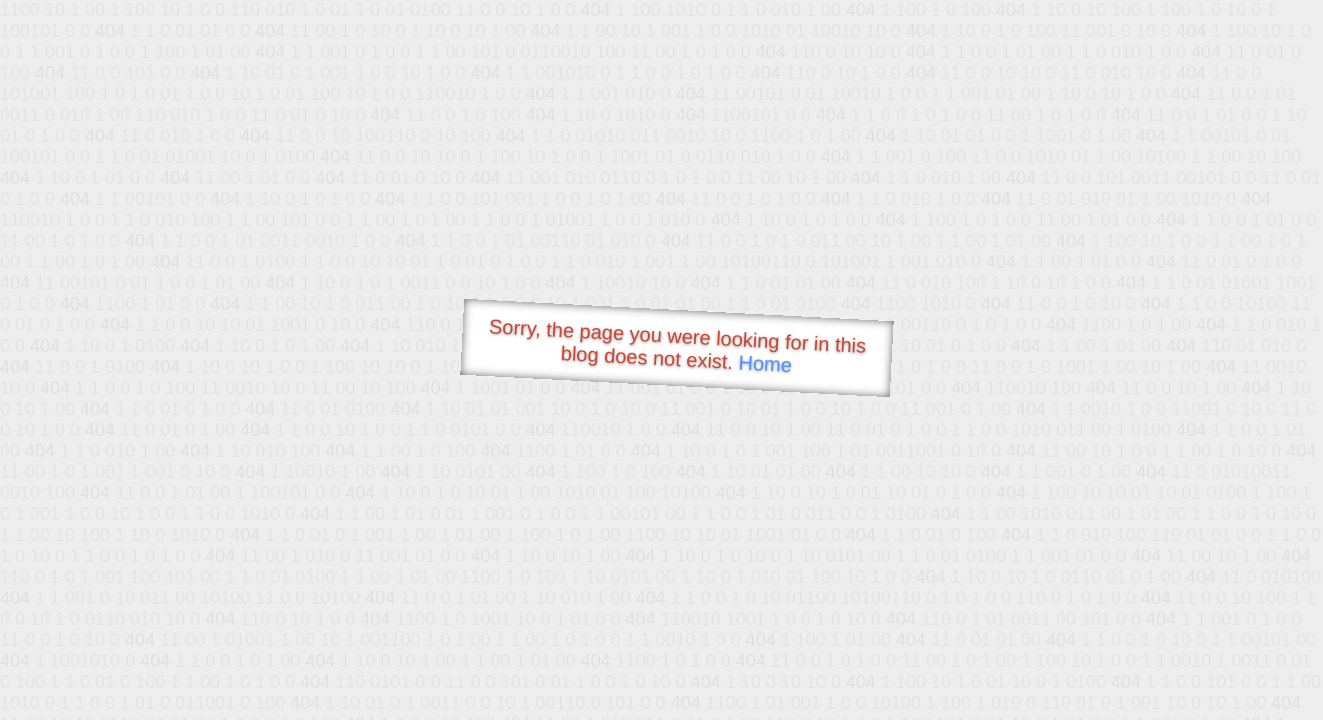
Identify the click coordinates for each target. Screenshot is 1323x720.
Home (765, 363)
